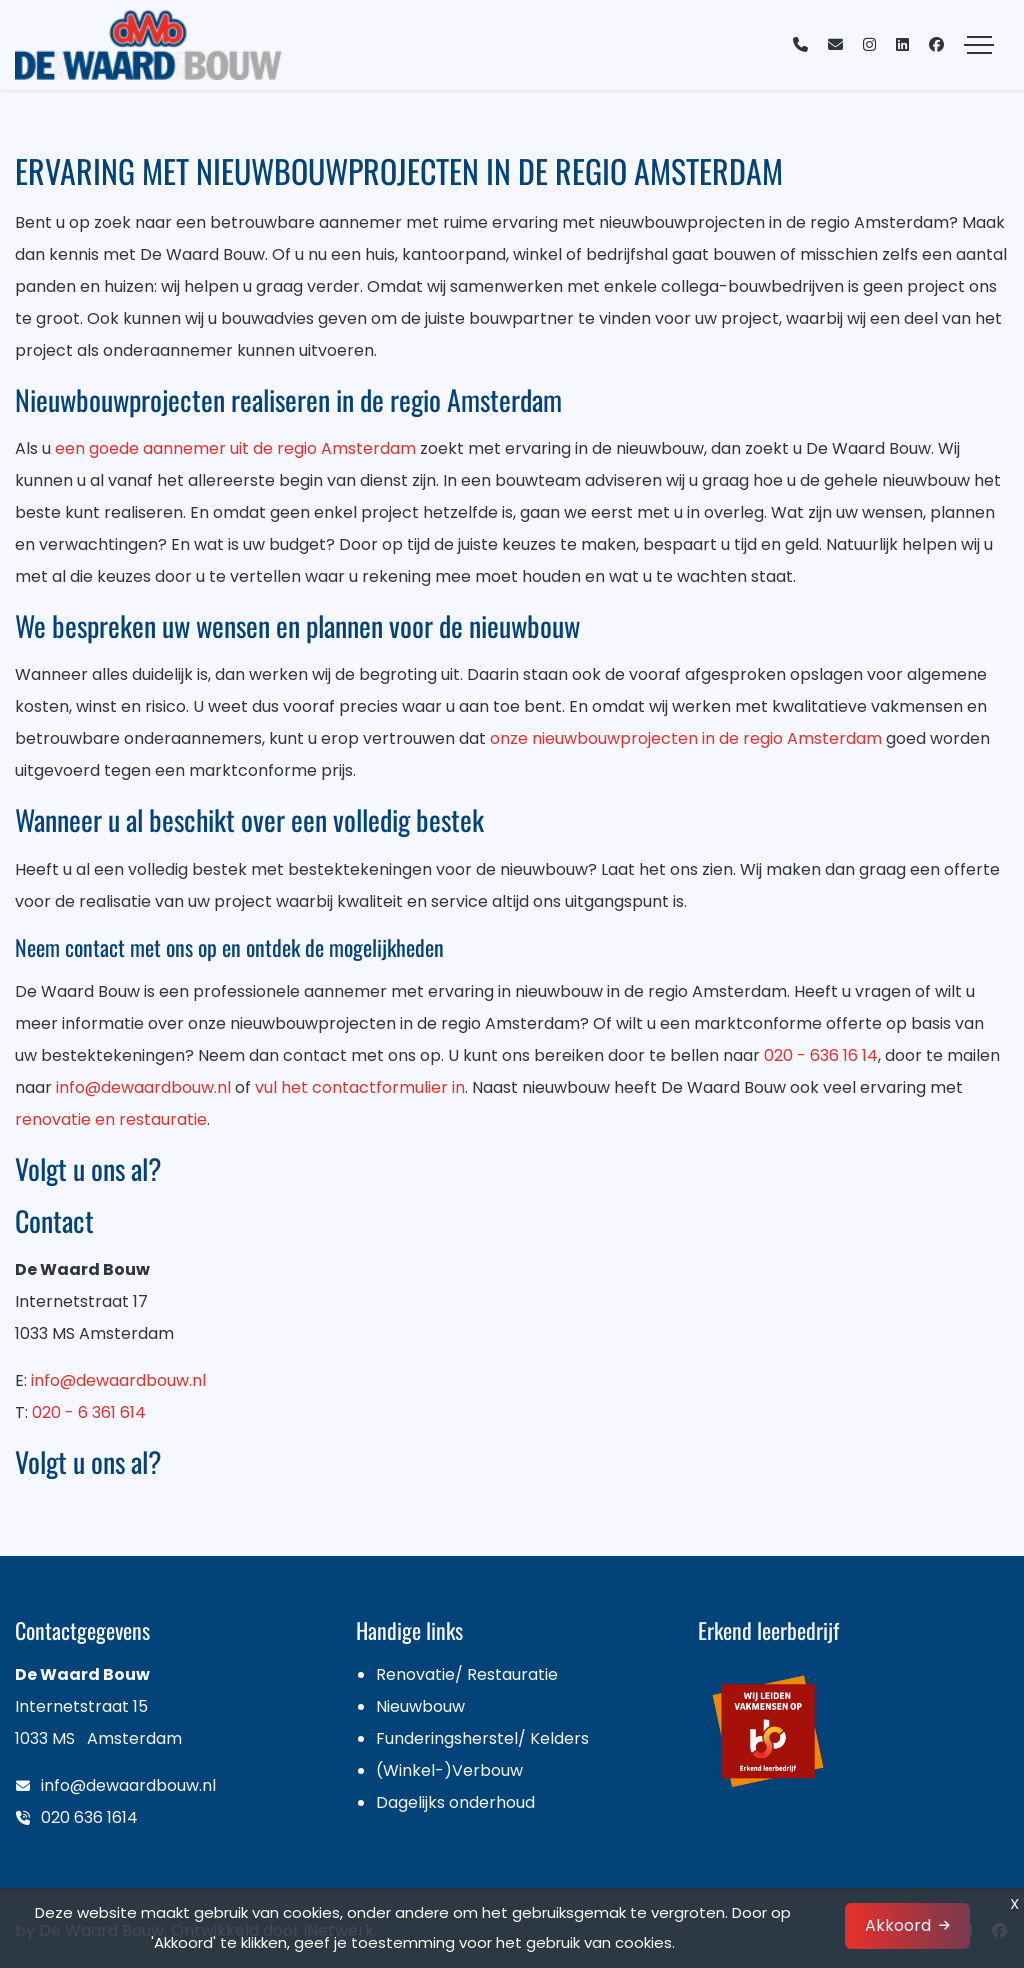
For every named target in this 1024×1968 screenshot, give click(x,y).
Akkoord (898, 1925)
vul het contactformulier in (360, 1087)
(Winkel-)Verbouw (449, 1770)
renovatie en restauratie (111, 1119)
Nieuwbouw (420, 1706)
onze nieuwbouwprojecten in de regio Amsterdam (686, 738)
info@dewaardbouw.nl (143, 1087)
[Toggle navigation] (979, 45)
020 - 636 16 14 (821, 1055)
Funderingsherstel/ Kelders (482, 1738)
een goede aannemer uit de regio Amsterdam (235, 448)
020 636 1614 (89, 1817)
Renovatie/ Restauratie (467, 1674)
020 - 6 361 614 (89, 1412)
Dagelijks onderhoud (455, 1802)
